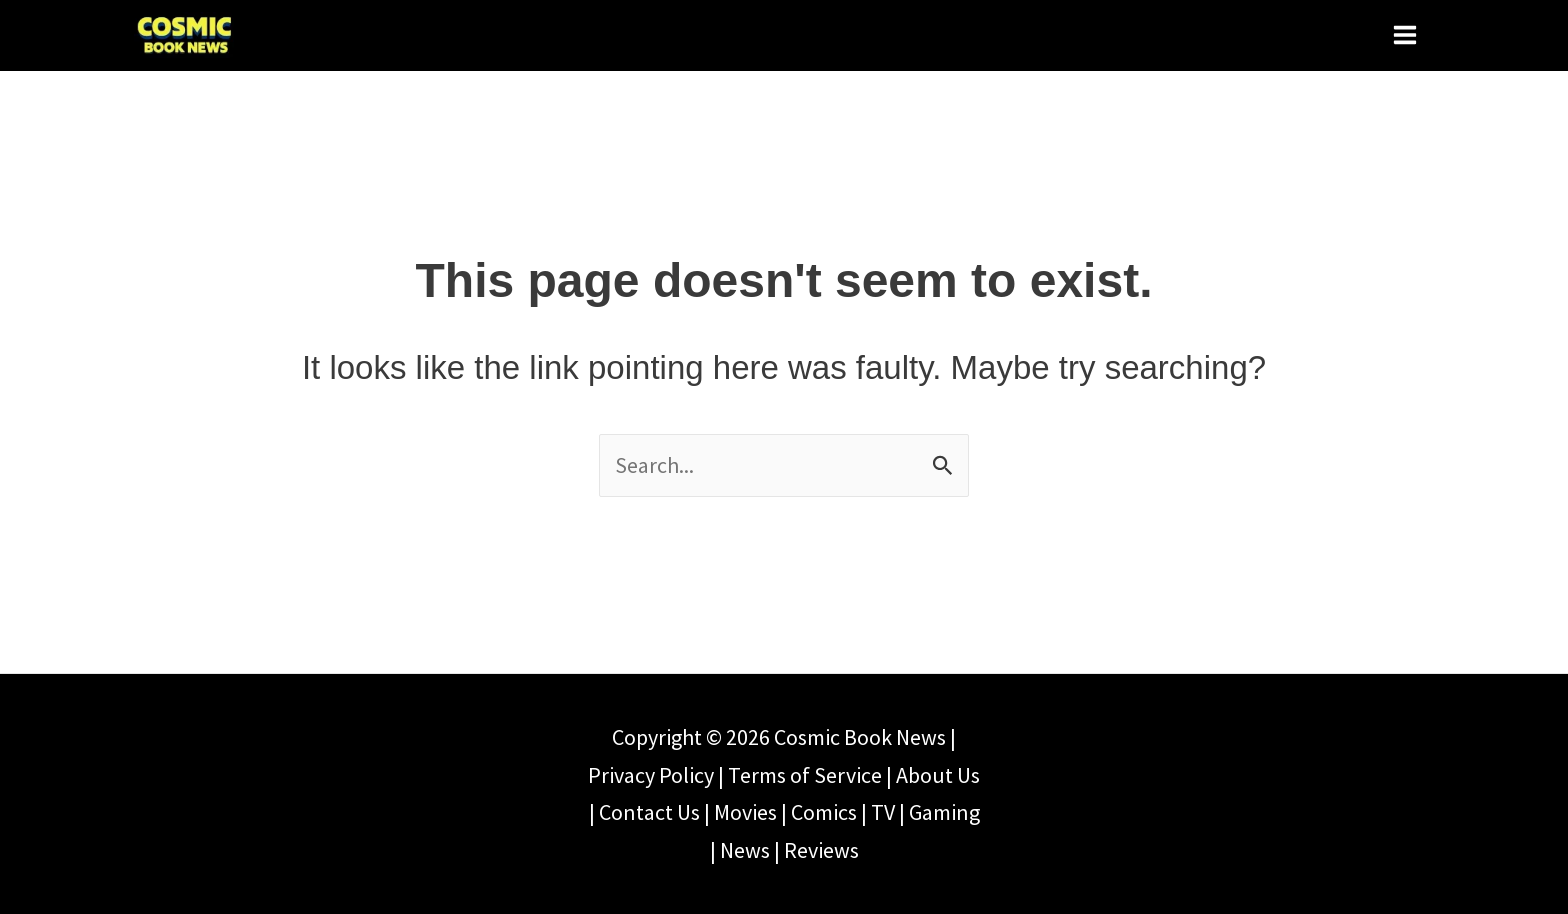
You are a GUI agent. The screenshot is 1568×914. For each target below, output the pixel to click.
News (745, 850)
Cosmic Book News (860, 737)
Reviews (821, 850)
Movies (745, 812)
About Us (938, 775)
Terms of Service (805, 775)
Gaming (944, 812)
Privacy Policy (651, 775)
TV (883, 812)
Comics (824, 812)
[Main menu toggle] (1404, 34)
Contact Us (649, 812)
